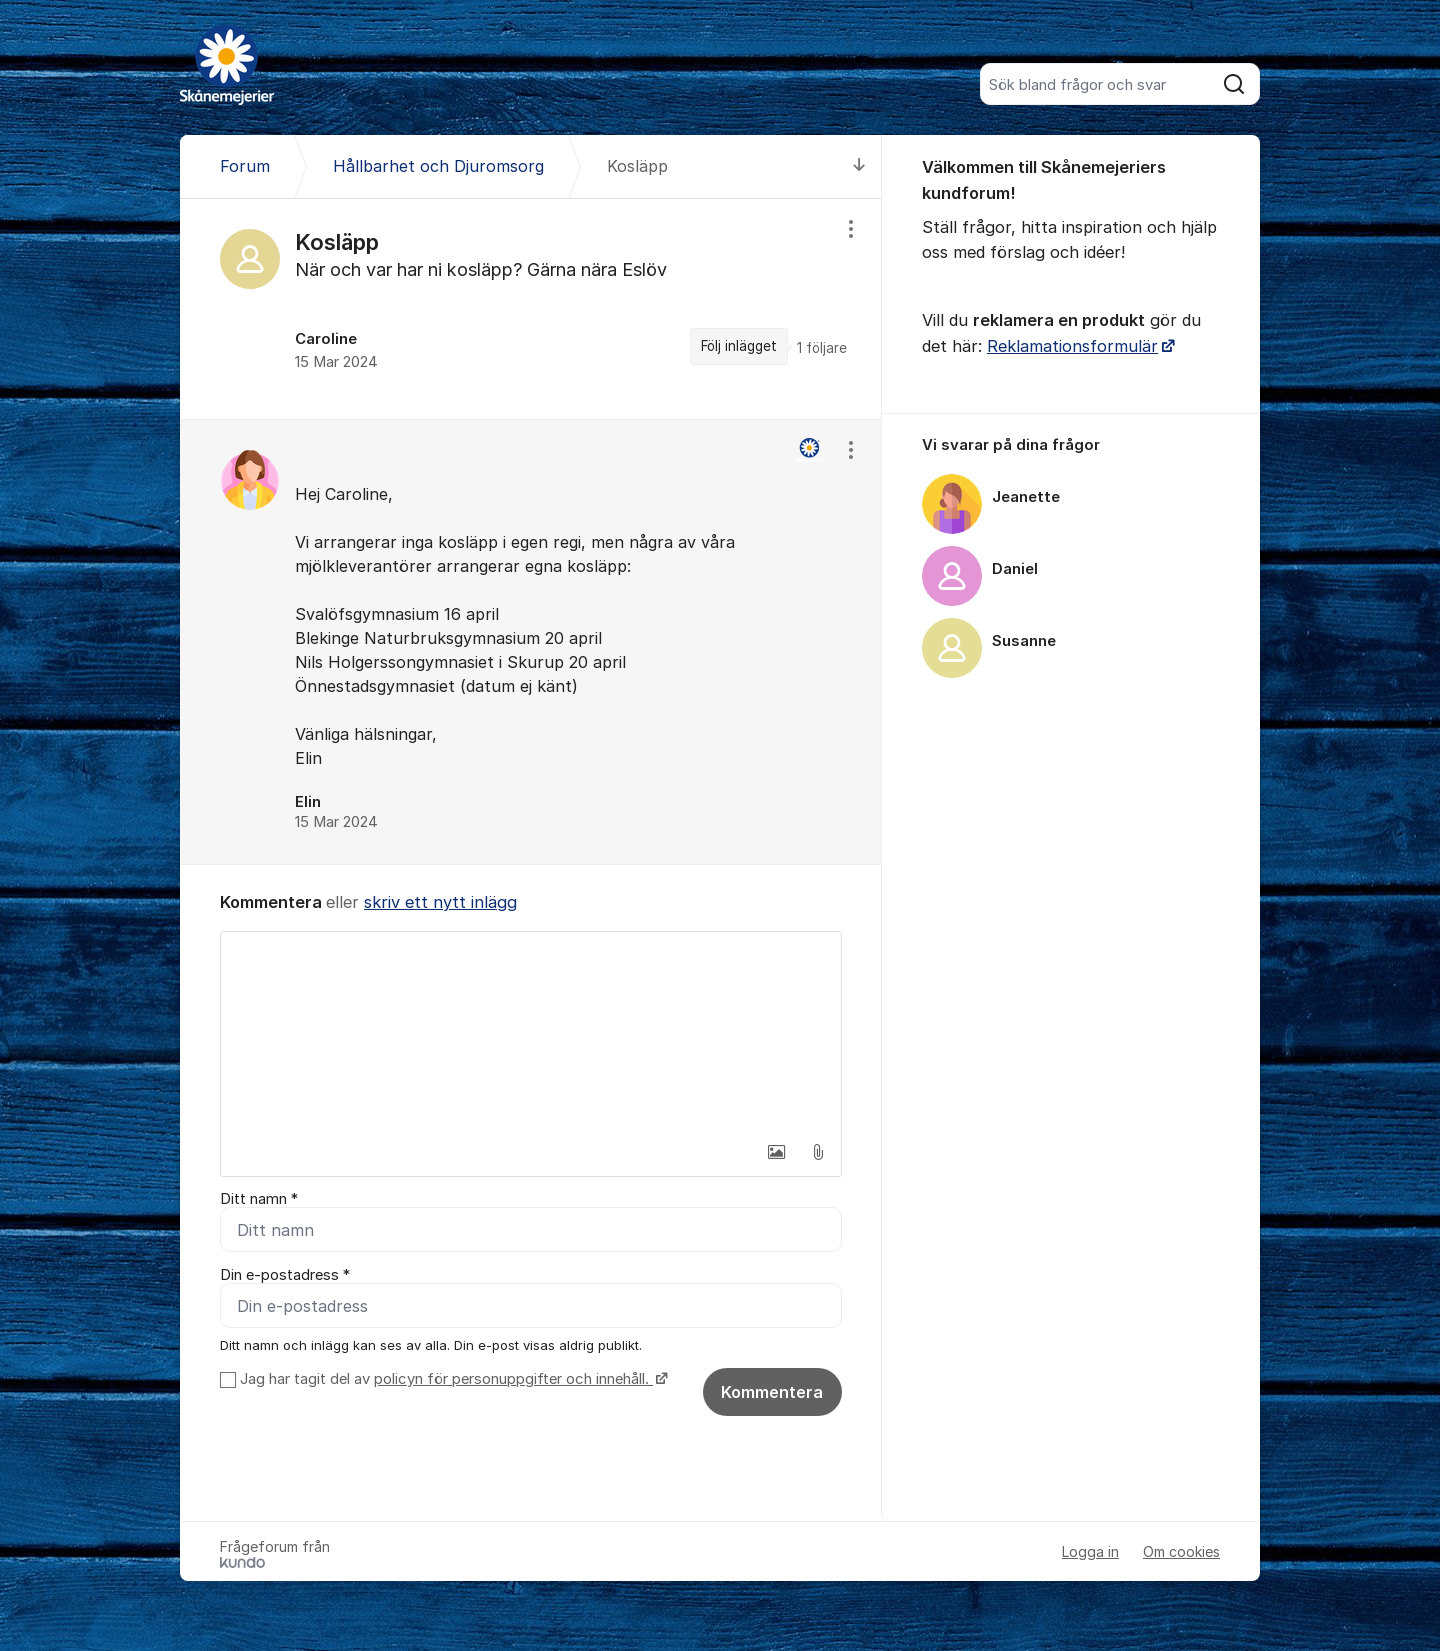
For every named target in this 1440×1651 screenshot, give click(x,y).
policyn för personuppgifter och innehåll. (513, 1379)
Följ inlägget (739, 346)
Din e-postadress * (285, 1275)
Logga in (1090, 1551)
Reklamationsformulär (1072, 346)
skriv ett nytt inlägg (440, 902)
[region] (531, 309)
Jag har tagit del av (451, 1379)
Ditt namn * (259, 1199)
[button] (776, 1152)
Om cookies (1181, 1551)
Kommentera (772, 1392)
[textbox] (531, 1032)
